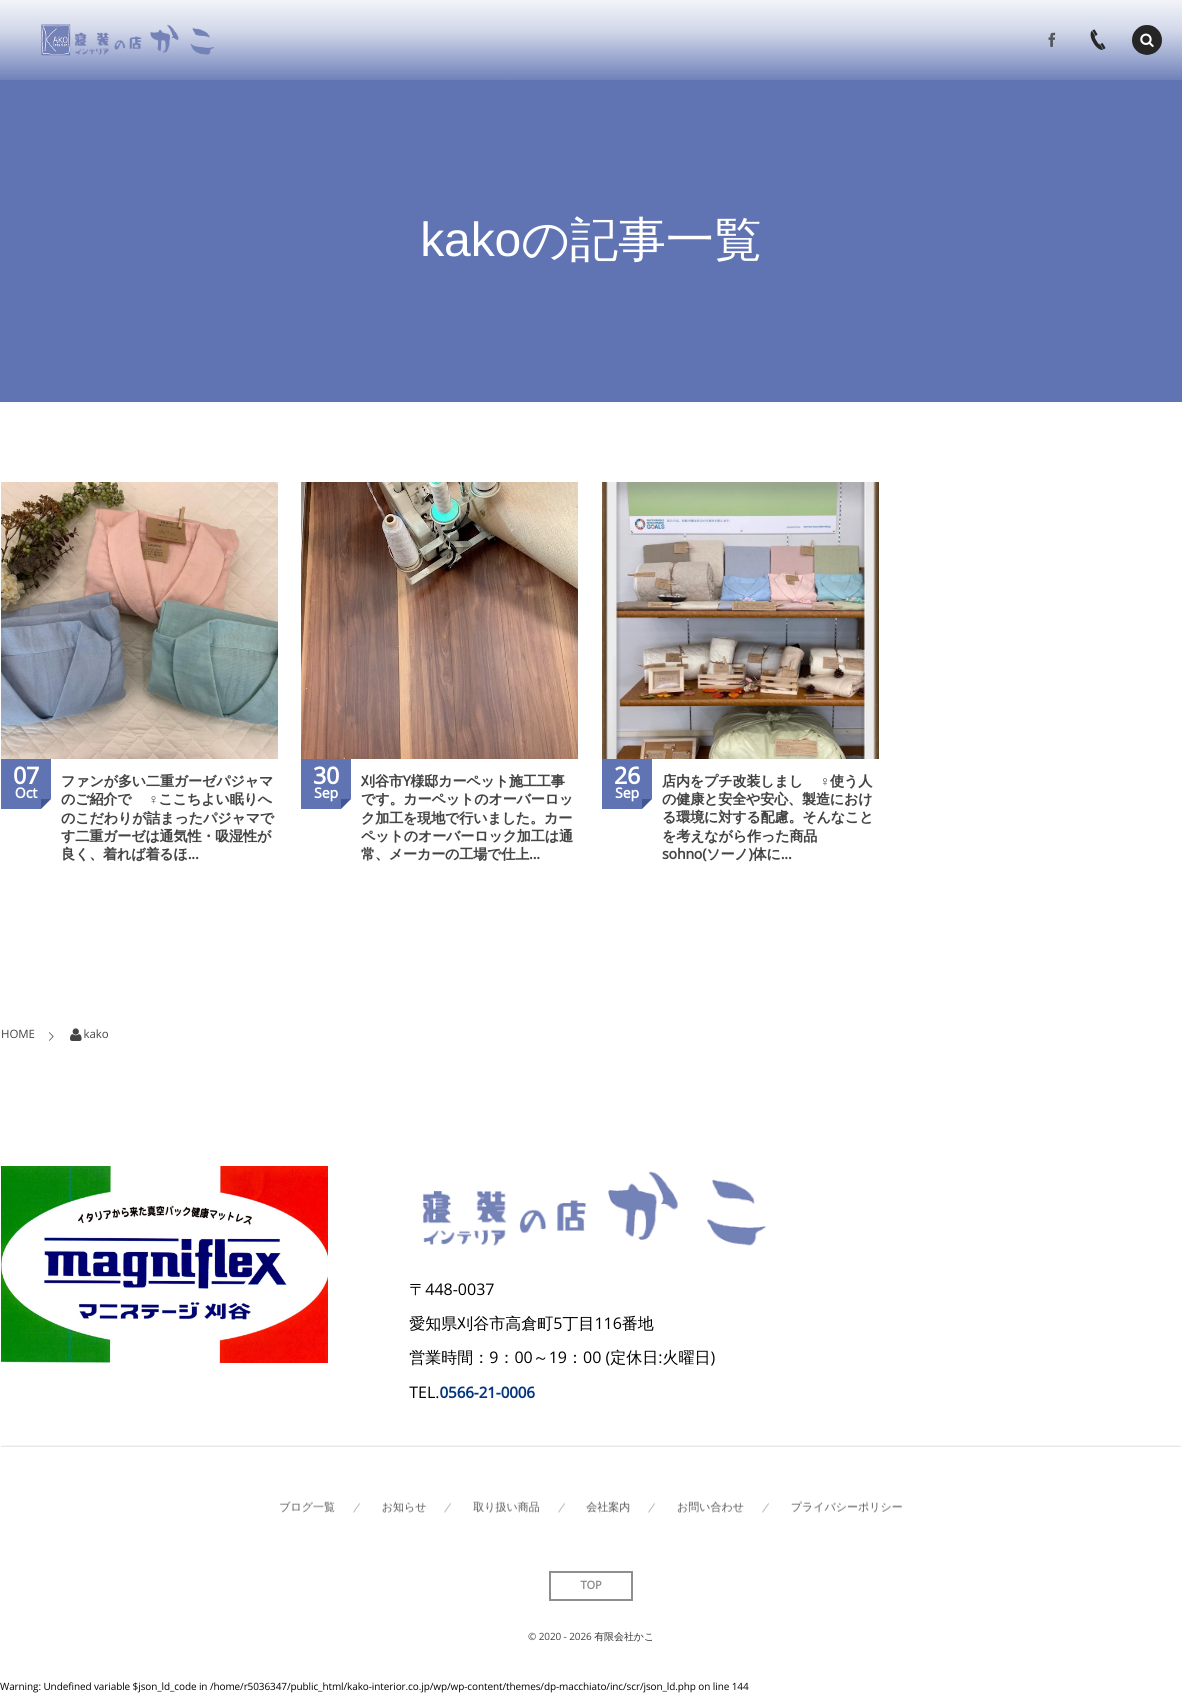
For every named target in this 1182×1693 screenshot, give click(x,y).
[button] (1147, 39)
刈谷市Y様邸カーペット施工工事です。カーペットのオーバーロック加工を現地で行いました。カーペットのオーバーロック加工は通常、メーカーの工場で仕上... (467, 818)
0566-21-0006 (487, 1393)
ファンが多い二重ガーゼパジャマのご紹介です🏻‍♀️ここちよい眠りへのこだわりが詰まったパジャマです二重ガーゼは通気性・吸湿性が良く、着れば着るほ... (167, 818)
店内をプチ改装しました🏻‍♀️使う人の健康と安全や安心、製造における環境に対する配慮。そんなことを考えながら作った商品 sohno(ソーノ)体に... (767, 818)
